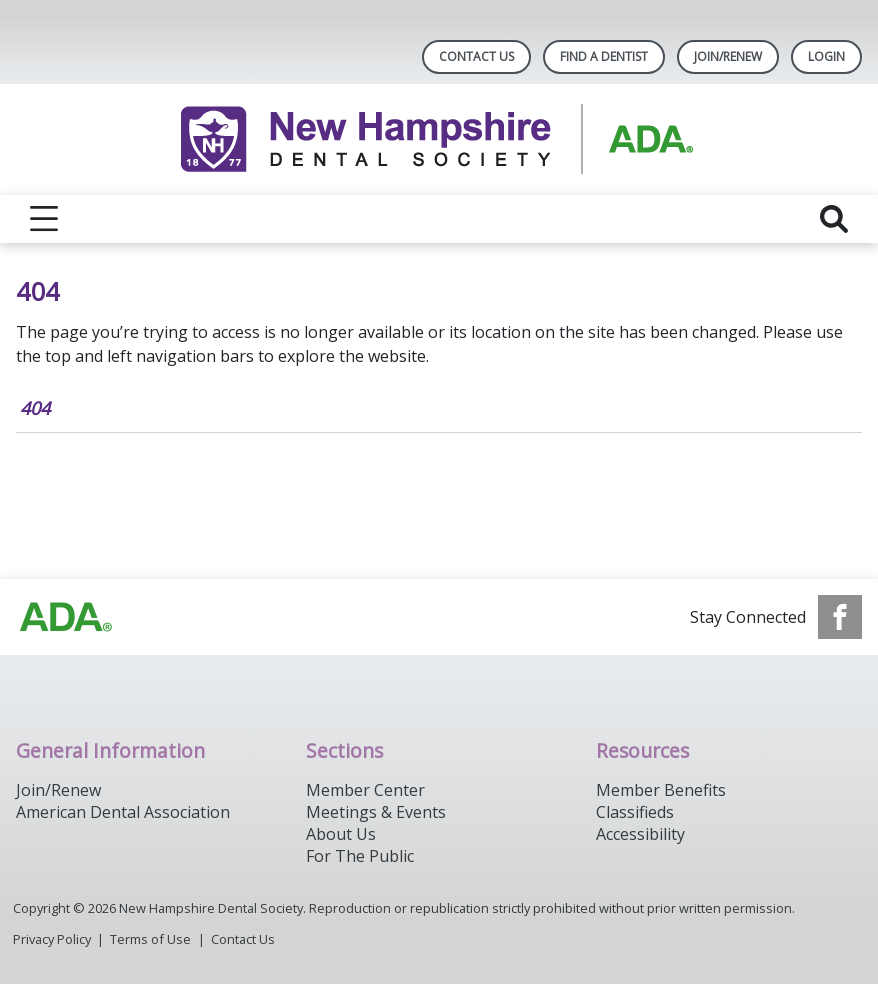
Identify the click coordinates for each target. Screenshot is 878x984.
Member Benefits (661, 790)
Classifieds (635, 812)
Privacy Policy (52, 939)
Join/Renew (728, 56)
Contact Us (476, 56)
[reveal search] (834, 219)
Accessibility (640, 834)
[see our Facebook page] (840, 617)
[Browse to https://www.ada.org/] (66, 617)
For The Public (360, 856)
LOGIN (826, 56)
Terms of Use (150, 939)
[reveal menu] (44, 219)
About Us (341, 834)
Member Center (365, 790)
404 (35, 408)
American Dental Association (123, 812)
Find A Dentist (604, 56)
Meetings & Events (376, 812)
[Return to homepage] (439, 139)
